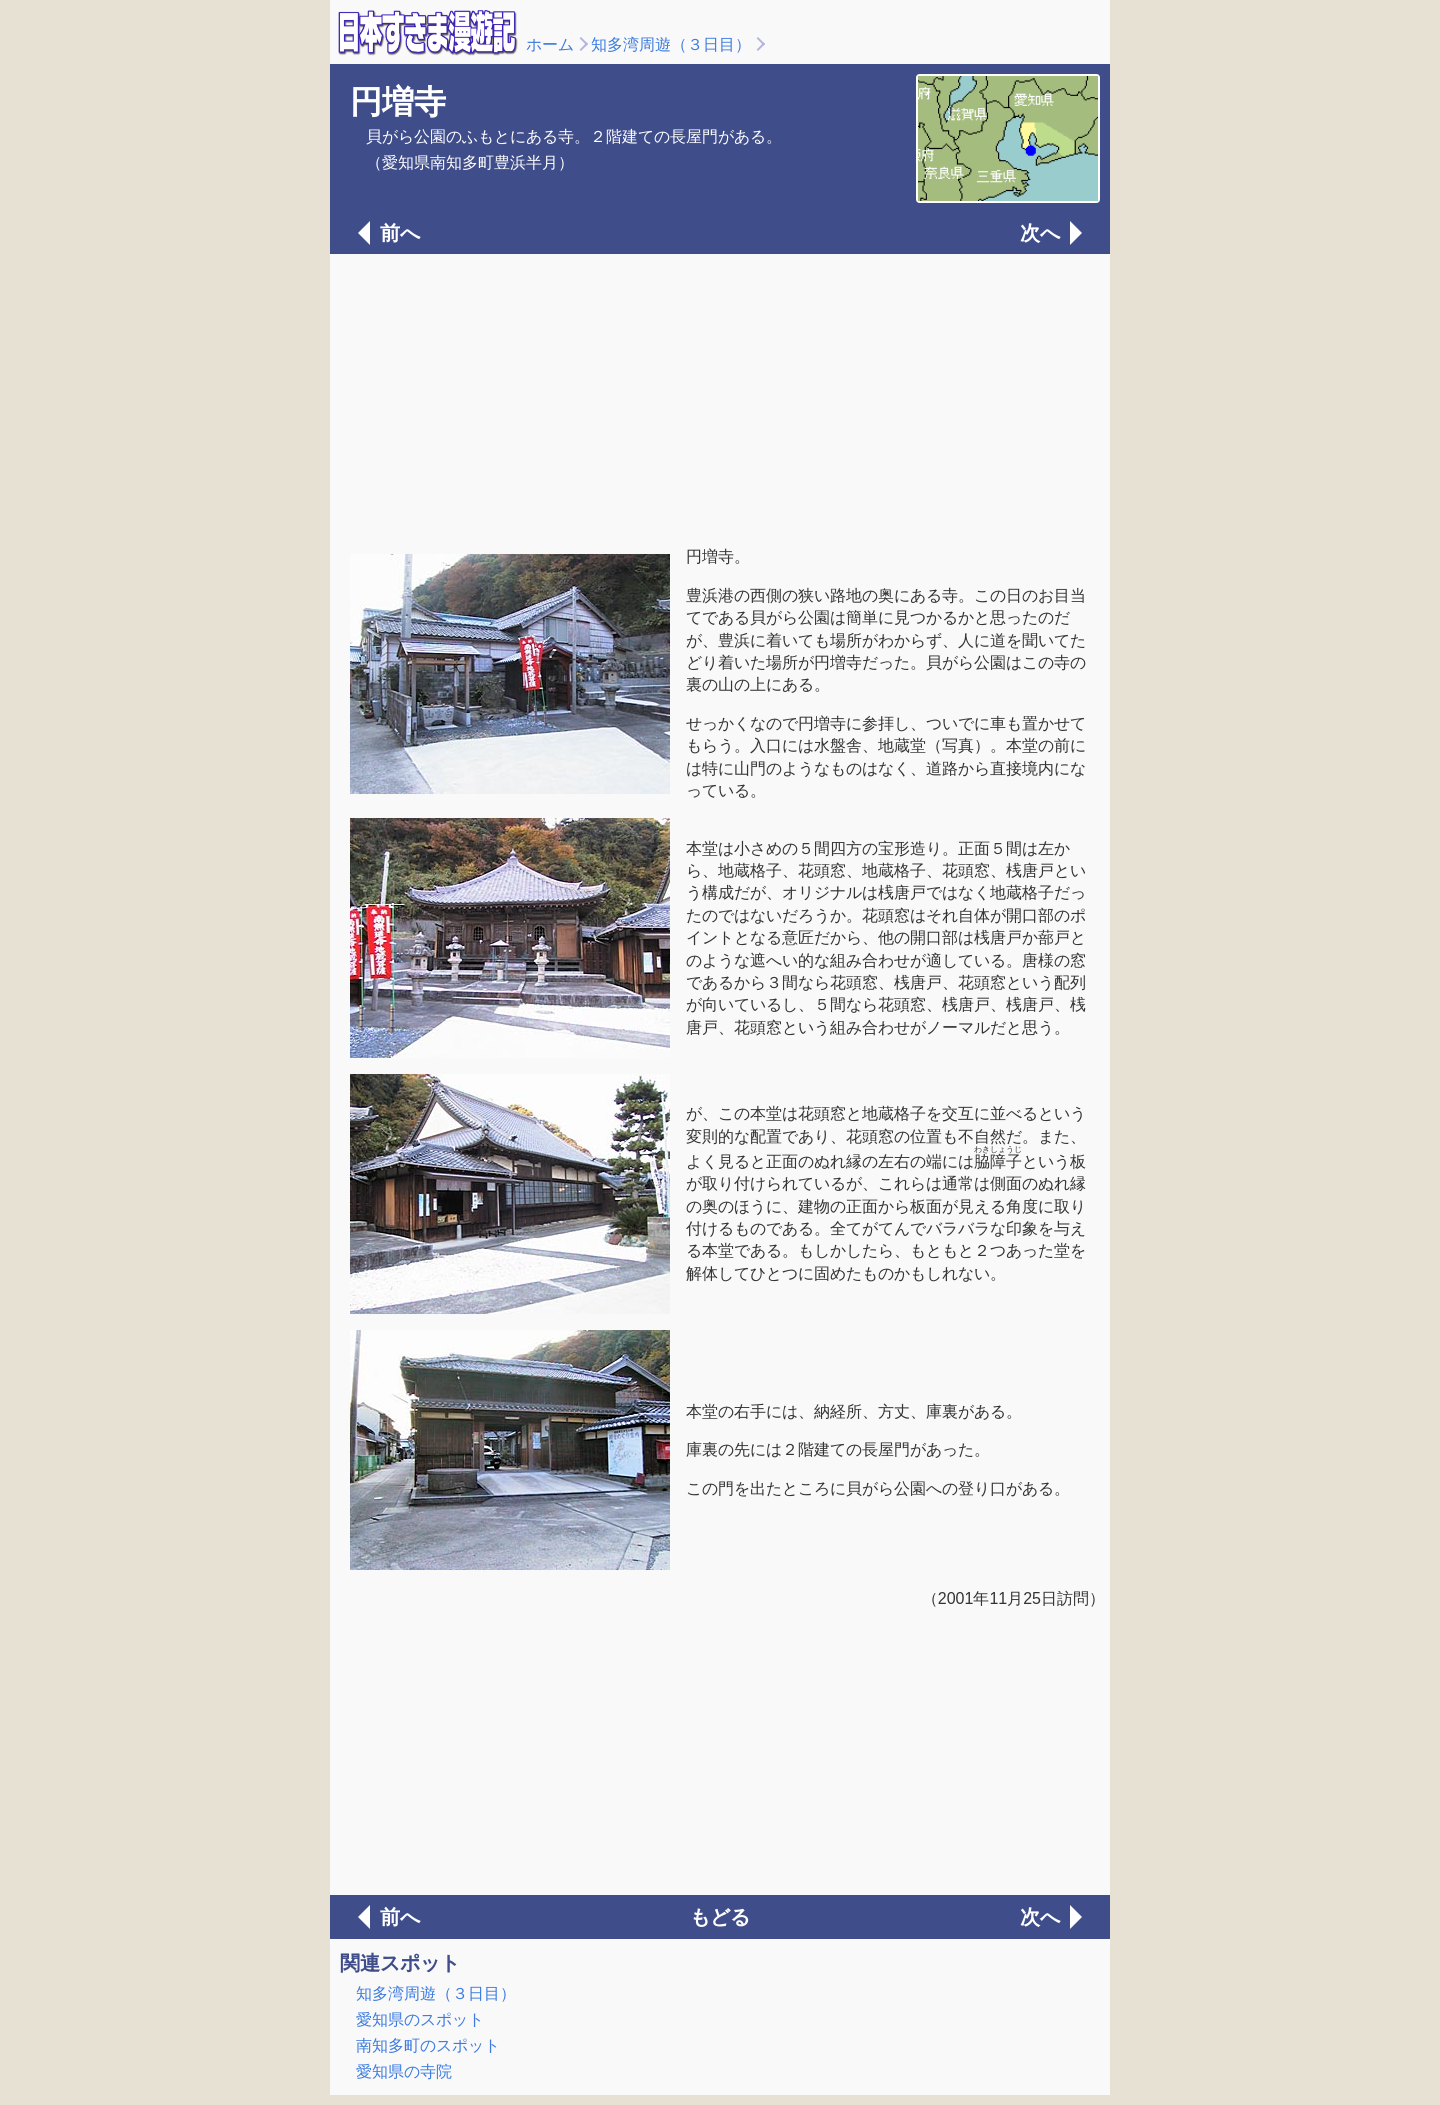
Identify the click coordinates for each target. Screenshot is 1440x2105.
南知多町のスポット (428, 2045)
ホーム (550, 44)
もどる (720, 1917)
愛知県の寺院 (404, 2071)
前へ (400, 233)
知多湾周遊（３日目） (671, 44)
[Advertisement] (720, 398)
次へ (1040, 233)
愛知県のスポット (420, 2019)
